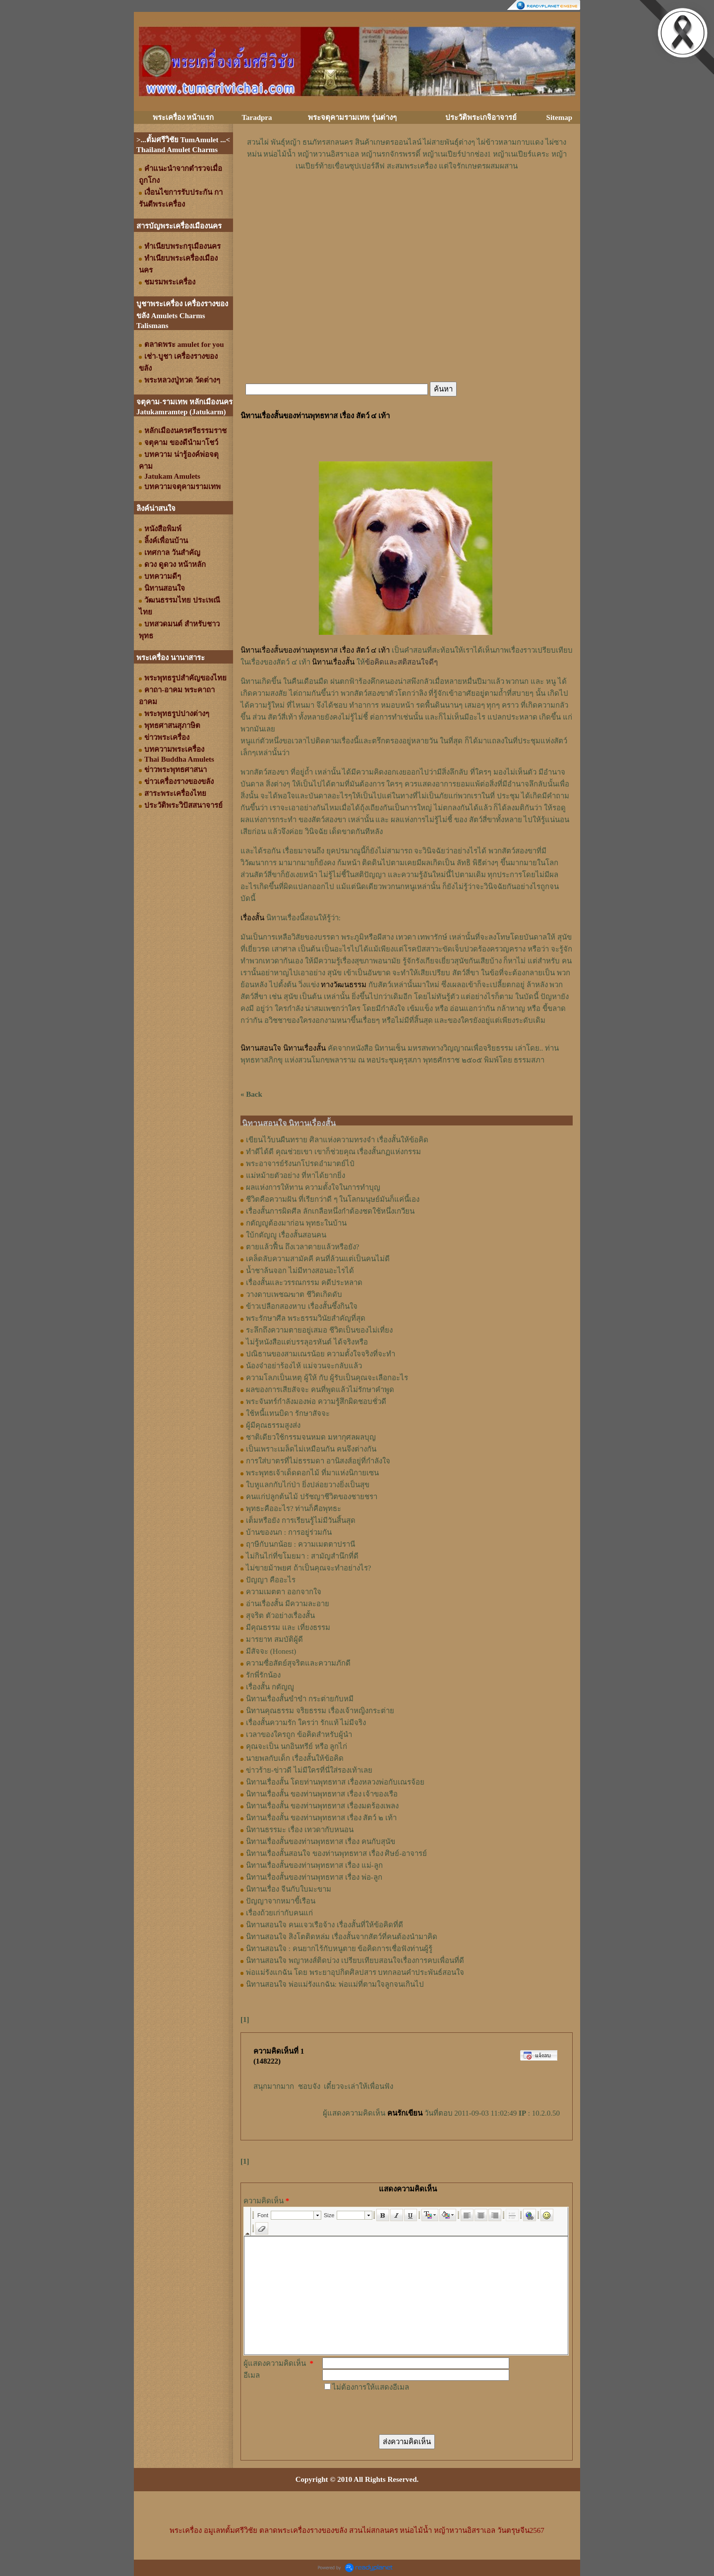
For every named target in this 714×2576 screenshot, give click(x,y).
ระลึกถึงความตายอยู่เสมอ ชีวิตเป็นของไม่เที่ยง (319, 1330)
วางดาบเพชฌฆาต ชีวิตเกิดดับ (294, 1294)
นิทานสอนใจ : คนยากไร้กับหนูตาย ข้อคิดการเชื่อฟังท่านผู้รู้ (339, 1949)
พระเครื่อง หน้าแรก (183, 117)
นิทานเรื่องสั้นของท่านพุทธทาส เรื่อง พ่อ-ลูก (314, 1877)
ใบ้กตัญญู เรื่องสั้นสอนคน (286, 1235)
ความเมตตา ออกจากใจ (283, 1592)
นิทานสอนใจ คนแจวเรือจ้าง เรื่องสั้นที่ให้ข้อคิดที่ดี (324, 1925)
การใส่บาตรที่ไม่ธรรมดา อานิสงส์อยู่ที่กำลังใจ (318, 1461)
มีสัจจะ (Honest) (271, 1651)
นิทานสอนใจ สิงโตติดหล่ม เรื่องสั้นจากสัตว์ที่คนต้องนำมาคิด (341, 1937)
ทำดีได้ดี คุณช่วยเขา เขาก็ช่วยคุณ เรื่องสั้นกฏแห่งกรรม (333, 1152)
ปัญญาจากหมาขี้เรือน (280, 1901)
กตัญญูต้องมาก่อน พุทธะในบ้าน (296, 1223)
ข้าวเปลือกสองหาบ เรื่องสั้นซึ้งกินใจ (301, 1306)
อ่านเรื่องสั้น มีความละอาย (287, 1604)
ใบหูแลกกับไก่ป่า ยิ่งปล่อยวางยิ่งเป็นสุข (307, 1485)
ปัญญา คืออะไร (271, 1580)
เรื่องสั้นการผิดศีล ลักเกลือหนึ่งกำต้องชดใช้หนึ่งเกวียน (330, 1211)
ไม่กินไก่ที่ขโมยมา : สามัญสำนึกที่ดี (302, 1556)
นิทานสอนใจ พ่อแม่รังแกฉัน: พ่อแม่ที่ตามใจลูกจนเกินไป (335, 1984)
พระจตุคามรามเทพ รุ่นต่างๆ (352, 117)
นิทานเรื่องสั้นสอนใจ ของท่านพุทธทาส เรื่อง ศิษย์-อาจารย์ (336, 1853)
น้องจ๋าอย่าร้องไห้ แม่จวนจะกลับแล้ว (304, 1366)
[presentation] (397, 2412)
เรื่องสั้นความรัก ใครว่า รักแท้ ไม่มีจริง (306, 1723)
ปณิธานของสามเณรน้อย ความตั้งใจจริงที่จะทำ (320, 1354)
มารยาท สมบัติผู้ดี (274, 1639)
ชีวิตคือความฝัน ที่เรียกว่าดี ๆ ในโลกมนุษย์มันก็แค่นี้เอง (332, 1199)
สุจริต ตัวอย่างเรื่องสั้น (280, 1616)
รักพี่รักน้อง (263, 1675)
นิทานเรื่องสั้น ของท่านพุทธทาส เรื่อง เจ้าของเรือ (322, 1794)
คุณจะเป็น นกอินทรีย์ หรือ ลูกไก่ (296, 1746)
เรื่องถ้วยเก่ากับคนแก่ (279, 1913)
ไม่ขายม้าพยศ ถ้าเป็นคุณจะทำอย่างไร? (308, 1568)
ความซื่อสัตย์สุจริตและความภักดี (298, 1663)
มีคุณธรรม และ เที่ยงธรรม (288, 1627)
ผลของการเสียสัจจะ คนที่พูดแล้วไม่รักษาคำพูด (320, 1390)
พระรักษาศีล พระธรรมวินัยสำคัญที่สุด (305, 1318)
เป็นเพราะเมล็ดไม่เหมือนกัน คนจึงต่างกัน (311, 1449)
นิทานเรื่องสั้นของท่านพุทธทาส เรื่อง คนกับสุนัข (320, 1842)
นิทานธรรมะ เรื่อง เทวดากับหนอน (300, 1830)
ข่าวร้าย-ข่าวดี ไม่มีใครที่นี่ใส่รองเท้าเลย (309, 1770)
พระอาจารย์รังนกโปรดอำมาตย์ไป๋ (300, 1164)
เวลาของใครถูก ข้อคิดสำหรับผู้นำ (299, 1734)
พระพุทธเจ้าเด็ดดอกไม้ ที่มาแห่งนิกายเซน (312, 1473)
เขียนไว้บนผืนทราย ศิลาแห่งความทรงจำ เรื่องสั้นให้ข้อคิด (337, 1140)
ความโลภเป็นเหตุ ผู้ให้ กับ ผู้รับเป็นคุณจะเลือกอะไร (327, 1378)
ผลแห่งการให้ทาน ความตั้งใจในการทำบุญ (313, 1187)
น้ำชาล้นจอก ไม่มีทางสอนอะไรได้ (300, 1271)
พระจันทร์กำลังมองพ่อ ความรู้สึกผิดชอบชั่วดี (316, 1401)
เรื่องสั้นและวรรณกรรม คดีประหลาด (304, 1283)
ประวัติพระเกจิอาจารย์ (481, 117)
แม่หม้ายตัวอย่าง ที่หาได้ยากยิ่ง (295, 1175)
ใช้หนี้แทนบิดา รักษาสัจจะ (288, 1413)
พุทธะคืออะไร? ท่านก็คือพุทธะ (293, 1508)
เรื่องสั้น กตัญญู (270, 1687)
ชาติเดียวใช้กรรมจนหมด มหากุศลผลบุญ (311, 1437)
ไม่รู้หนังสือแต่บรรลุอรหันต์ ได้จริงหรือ (307, 1342)
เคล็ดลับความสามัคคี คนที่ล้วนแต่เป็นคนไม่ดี (318, 1259)
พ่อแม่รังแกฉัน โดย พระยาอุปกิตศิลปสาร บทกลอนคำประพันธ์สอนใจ (355, 1972)
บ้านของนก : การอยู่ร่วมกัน (289, 1532)
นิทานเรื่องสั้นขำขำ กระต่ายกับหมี (300, 1699)
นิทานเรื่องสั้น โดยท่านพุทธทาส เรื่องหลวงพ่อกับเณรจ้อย (335, 1782)
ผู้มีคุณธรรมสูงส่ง (273, 1425)
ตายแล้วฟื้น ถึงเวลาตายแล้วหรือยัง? (302, 1247)
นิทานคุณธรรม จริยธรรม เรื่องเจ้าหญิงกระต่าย (320, 1711)
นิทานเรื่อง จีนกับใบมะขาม (288, 1889)
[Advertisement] (406, 201)
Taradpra (256, 117)
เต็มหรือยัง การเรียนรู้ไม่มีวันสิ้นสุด (301, 1520)
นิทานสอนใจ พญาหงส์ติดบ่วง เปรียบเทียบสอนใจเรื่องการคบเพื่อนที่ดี (355, 1960)
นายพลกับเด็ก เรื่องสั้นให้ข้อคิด (295, 1758)
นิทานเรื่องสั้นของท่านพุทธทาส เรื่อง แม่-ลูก (314, 1865)
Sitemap (559, 117)
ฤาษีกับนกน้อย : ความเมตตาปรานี (300, 1544)
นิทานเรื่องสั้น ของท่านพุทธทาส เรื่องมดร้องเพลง (322, 1806)
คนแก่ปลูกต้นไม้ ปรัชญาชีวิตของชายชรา (311, 1497)
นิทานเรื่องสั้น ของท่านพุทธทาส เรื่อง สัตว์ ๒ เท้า (321, 1818)
